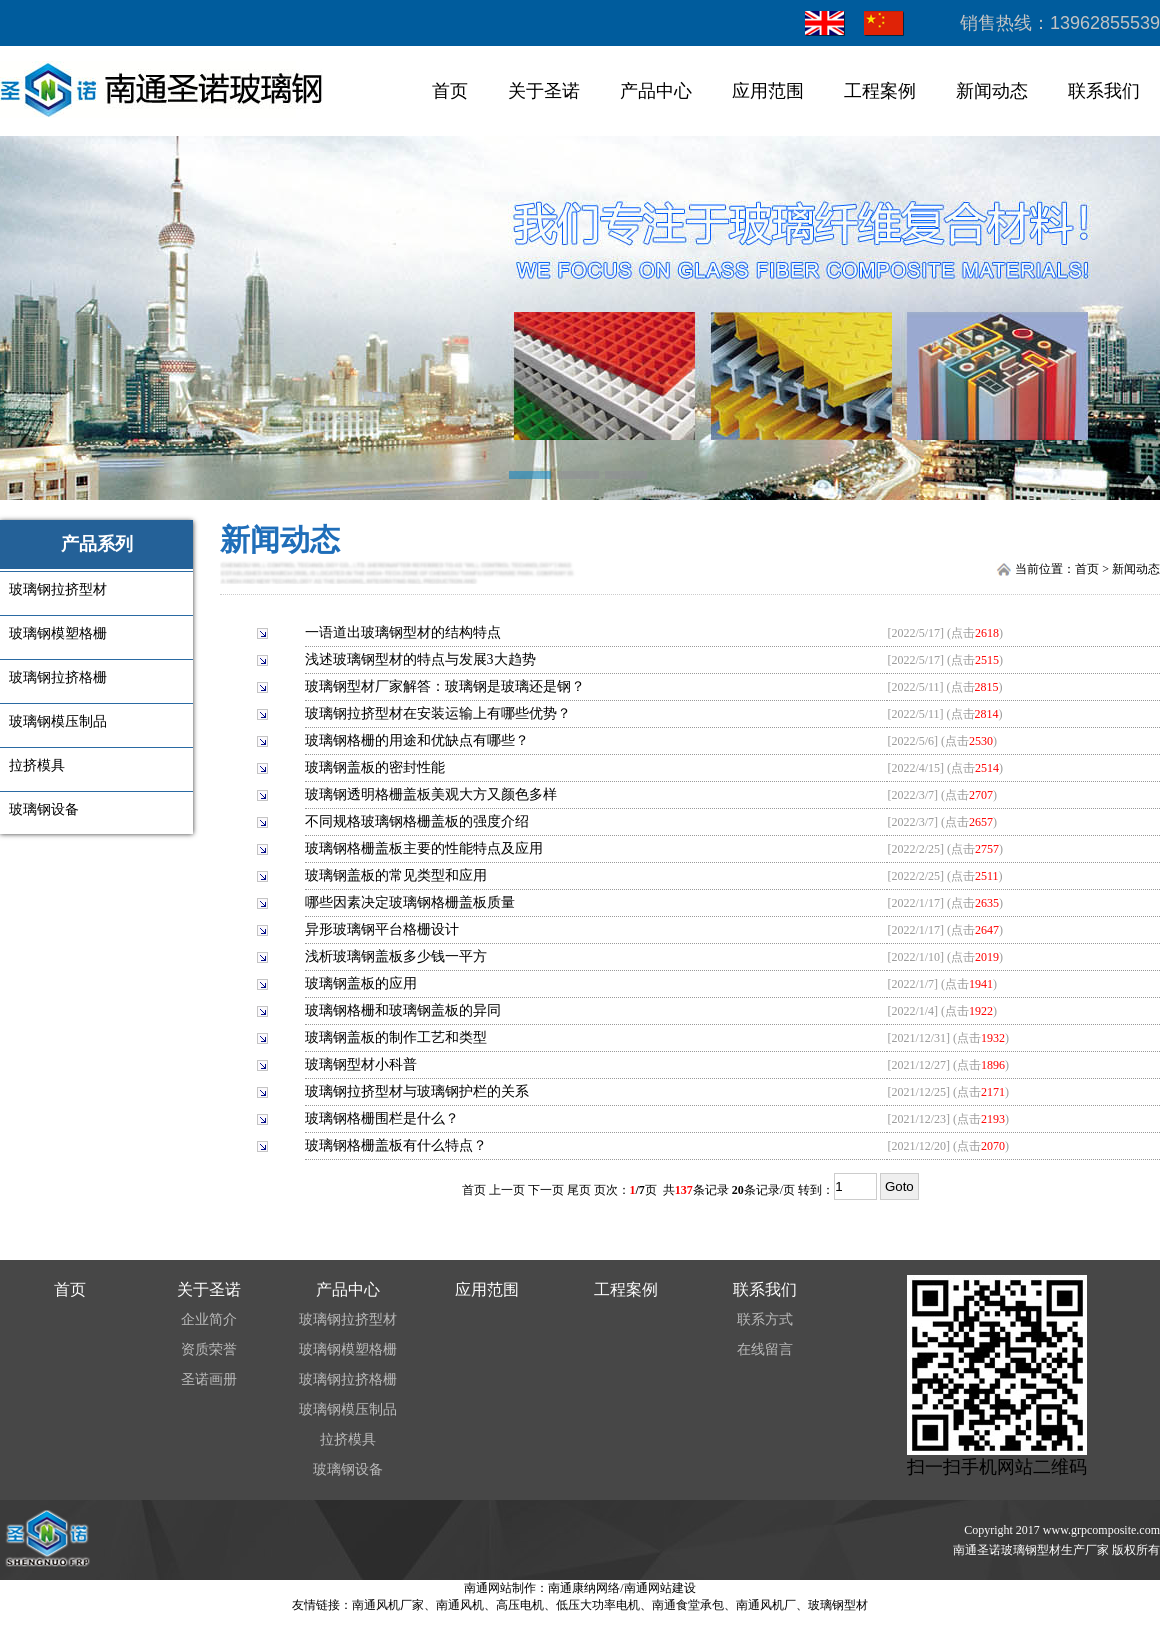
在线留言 (765, 1349)
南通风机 (460, 1605)
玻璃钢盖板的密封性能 (375, 767)
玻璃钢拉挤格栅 (348, 1379)
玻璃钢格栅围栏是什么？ (382, 1118)
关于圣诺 (544, 91)
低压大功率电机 (598, 1605)
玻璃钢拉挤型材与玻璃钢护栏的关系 (417, 1091)
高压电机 (520, 1605)
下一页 (546, 1190)
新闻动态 (992, 91)
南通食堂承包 (688, 1605)
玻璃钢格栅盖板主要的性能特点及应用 (424, 848)
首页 (450, 91)
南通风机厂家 (388, 1605)
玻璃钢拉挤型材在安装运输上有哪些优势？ (438, 713)
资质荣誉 (209, 1349)
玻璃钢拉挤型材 (348, 1319)
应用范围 (768, 91)
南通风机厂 (766, 1605)
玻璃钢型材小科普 (361, 1064)
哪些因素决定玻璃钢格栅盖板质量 (410, 902)
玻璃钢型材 (838, 1605)
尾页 (579, 1190)
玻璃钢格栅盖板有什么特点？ (396, 1145)
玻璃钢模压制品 (348, 1409)
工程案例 (880, 91)
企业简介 (209, 1319)
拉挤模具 (348, 1439)
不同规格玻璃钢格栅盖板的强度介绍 (417, 821)
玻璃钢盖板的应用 (361, 983)
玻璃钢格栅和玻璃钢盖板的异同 (403, 1010)
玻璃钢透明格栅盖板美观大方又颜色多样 (431, 794)
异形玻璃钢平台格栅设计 (382, 929)
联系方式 (765, 1319)
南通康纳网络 (584, 1588)
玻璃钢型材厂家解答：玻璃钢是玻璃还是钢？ (445, 686)
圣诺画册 (209, 1379)
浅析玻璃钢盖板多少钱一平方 (396, 956)
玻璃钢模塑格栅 (348, 1349)
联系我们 (1104, 91)
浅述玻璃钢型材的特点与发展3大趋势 (420, 659)
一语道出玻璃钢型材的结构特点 (403, 632)
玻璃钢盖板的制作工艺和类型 (396, 1037)
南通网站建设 (660, 1588)
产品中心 (656, 91)
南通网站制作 (500, 1588)
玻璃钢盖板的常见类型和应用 (396, 875)
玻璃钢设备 (348, 1469)
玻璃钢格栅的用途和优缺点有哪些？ (417, 740)
